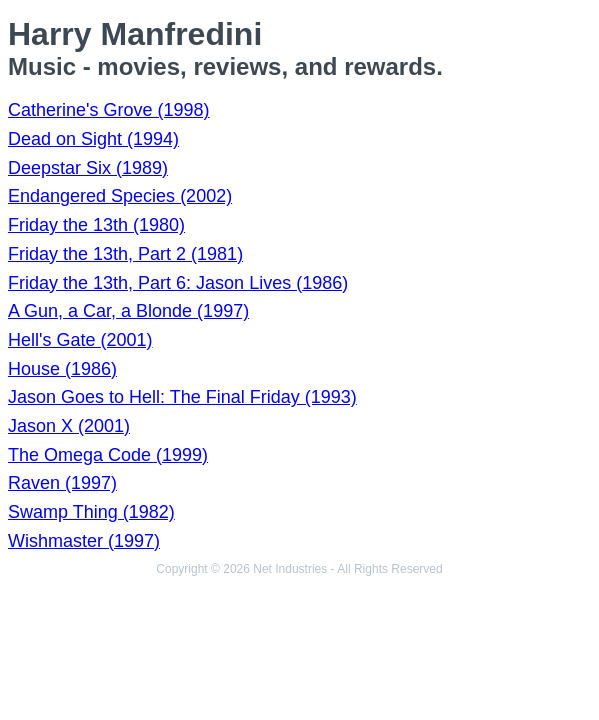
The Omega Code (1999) (108, 455)
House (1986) (62, 369)
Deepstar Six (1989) (88, 168)
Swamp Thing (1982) (91, 512)
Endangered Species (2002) (120, 196)
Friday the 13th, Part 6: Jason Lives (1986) (178, 283)
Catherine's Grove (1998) (109, 110)
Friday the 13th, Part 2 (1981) (125, 254)
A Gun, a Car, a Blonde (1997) (128, 311)
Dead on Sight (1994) (93, 139)
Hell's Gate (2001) (80, 340)
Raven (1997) (62, 483)
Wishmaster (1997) (84, 541)
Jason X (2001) (69, 426)
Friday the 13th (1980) (96, 225)
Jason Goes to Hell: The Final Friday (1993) (182, 397)
